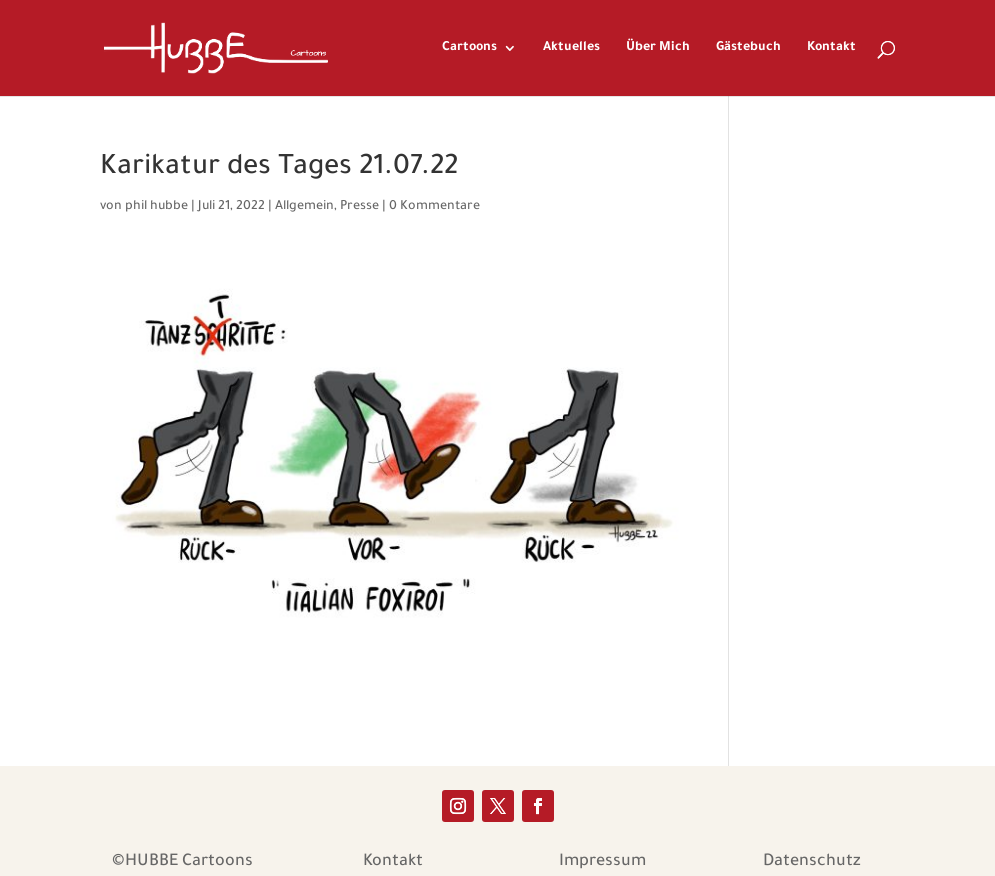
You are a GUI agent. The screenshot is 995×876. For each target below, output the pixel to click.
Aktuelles (571, 48)
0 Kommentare (434, 207)
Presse (359, 207)
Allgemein (304, 207)
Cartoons (469, 48)
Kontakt (831, 48)
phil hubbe (156, 207)
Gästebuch (748, 48)
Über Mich (658, 48)
